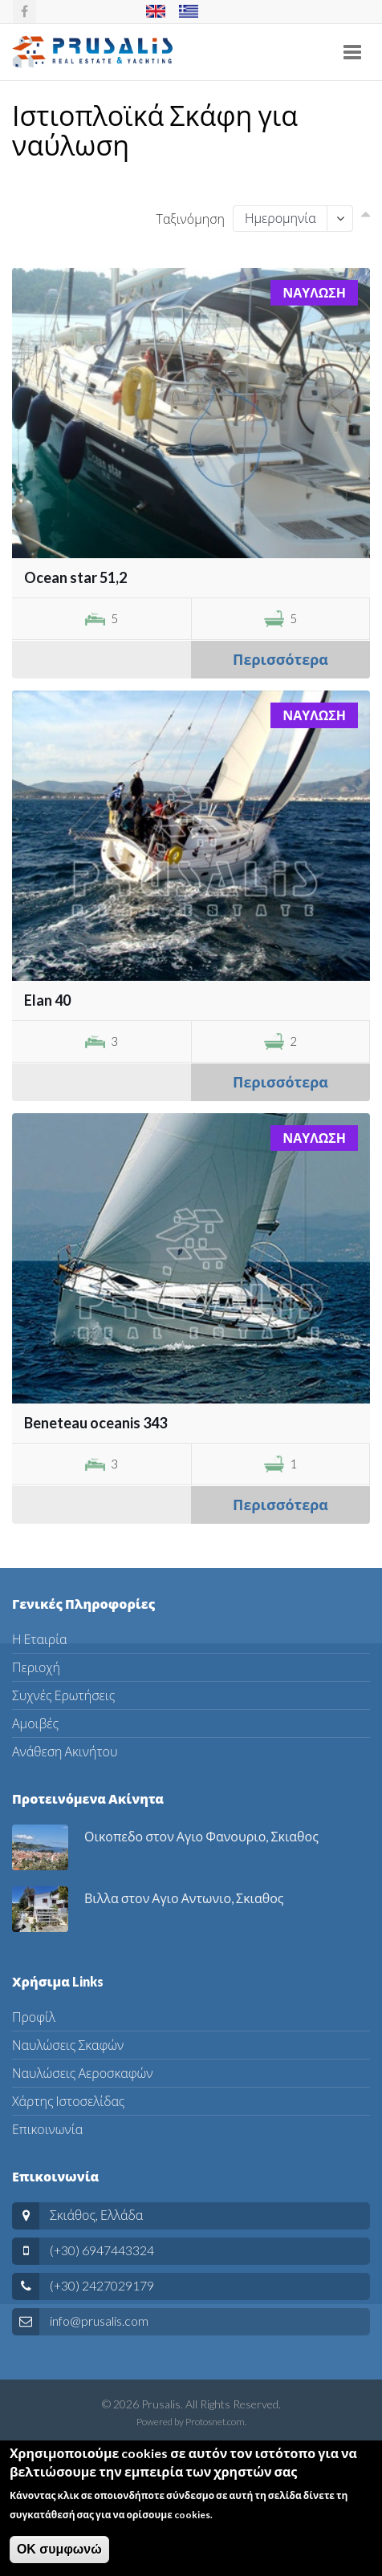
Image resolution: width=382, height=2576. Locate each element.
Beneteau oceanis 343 (95, 1423)
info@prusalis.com (99, 2320)
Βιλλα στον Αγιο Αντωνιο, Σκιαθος (184, 1898)
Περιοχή (36, 1667)
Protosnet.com (215, 2422)
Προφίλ (33, 2016)
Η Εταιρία (39, 1638)
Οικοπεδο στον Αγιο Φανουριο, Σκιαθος (201, 1836)
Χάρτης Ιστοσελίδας (68, 2100)
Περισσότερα (280, 659)
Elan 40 (47, 1000)
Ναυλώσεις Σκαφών (68, 2044)
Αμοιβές (35, 1723)
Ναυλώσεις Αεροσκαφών (82, 2072)
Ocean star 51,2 (75, 577)
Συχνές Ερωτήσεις (63, 1695)
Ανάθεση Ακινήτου (64, 1751)
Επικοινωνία (47, 2129)
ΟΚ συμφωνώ (59, 2557)
